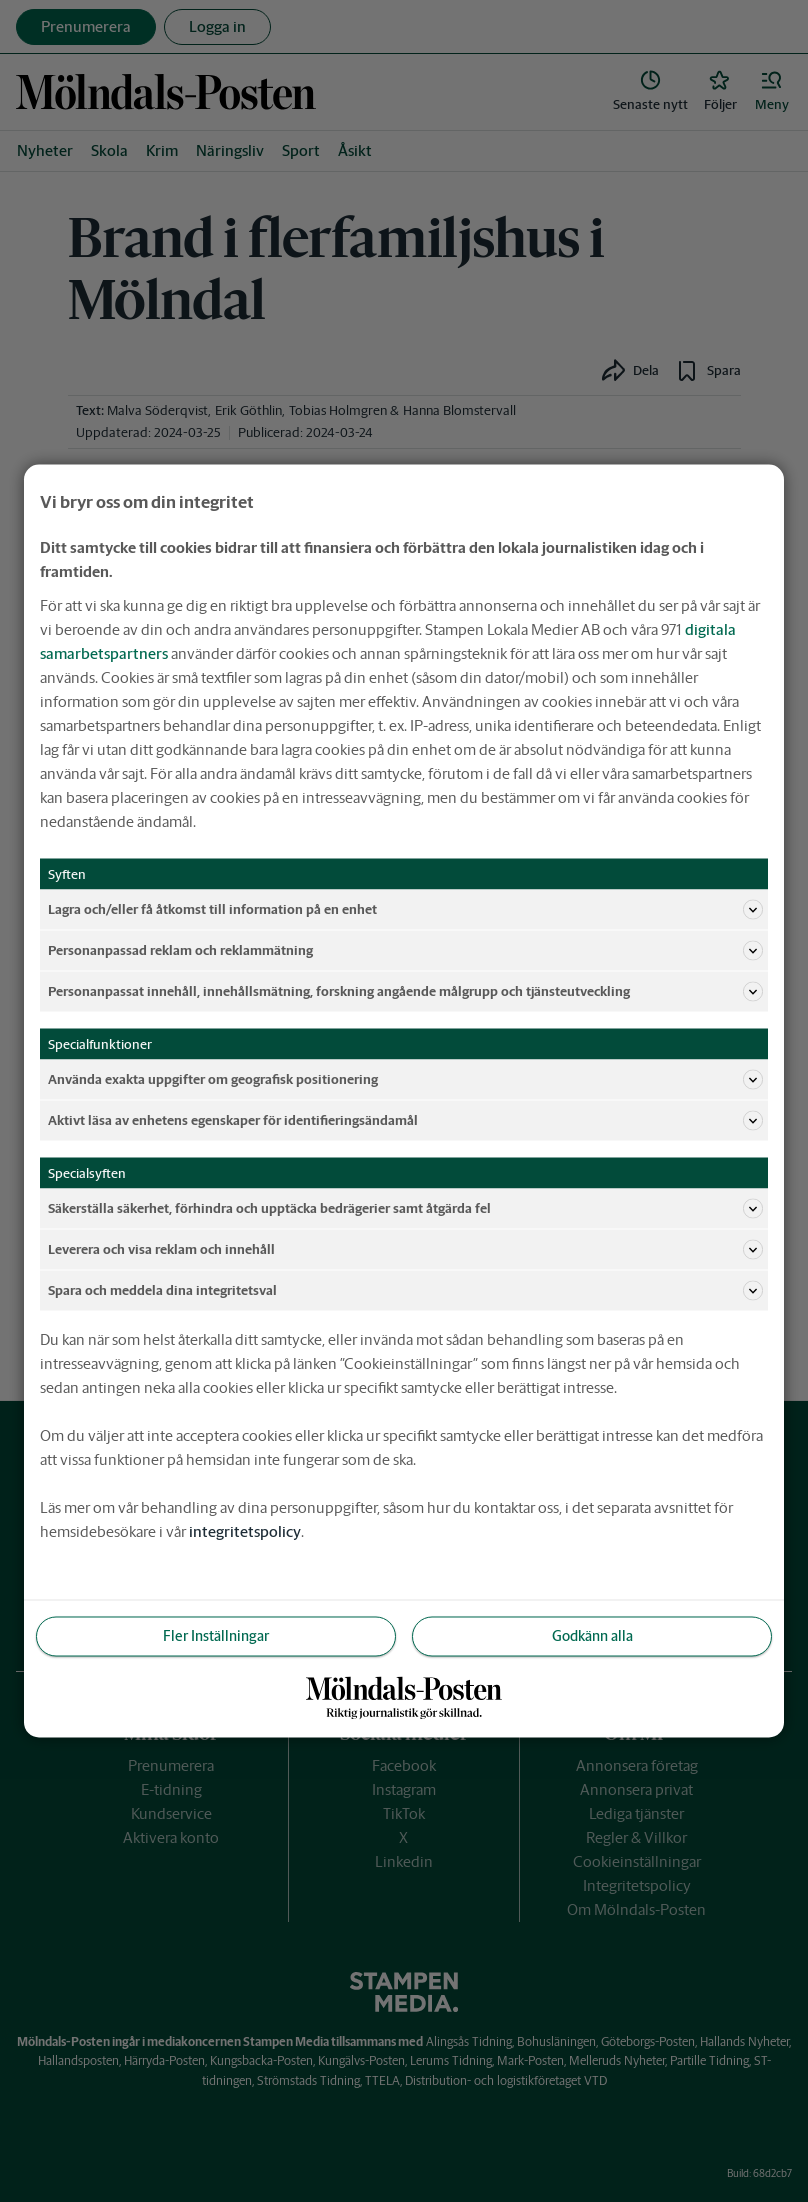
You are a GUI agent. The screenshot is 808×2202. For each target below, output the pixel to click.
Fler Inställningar (216, 1636)
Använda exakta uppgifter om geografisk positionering (405, 1080)
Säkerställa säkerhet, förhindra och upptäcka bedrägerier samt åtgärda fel (405, 1209)
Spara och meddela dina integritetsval (405, 1291)
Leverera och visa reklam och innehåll (405, 1250)
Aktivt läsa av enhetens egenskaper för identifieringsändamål (405, 1121)
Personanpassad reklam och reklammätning (405, 951)
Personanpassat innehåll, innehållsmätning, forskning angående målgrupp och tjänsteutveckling (405, 992)
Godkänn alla (592, 1636)
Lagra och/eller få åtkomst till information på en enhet (405, 910)
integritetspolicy (245, 1531)
